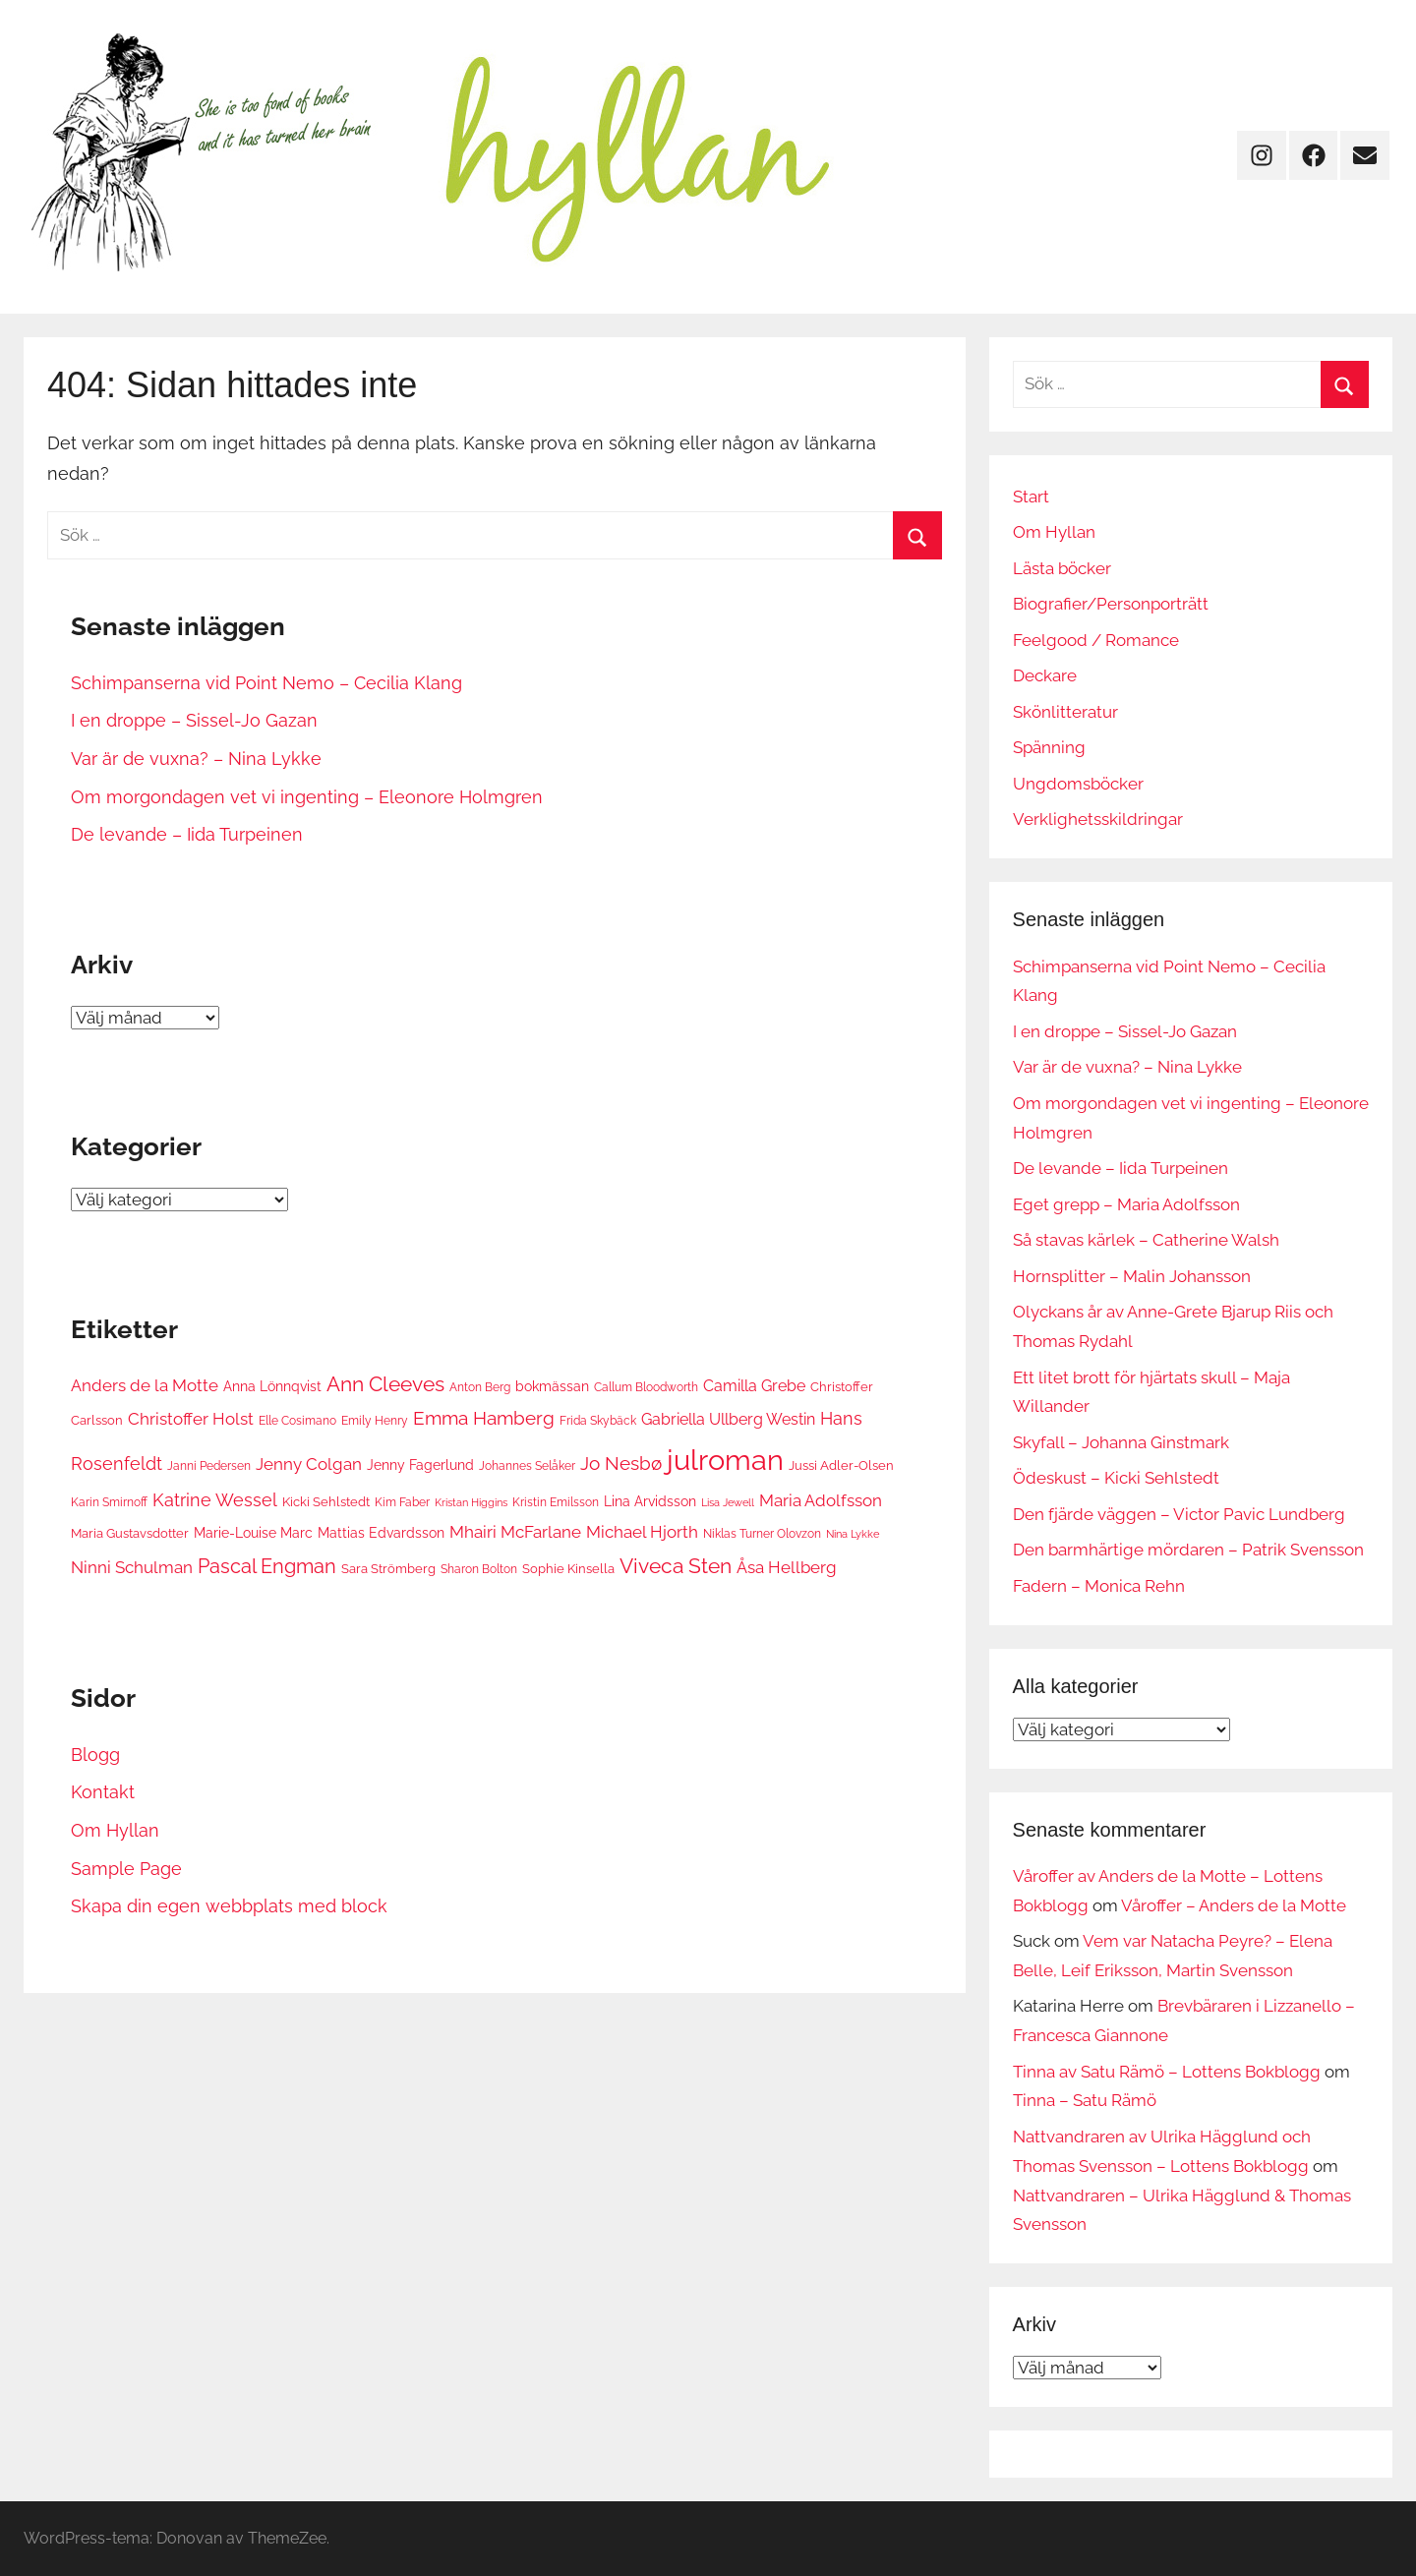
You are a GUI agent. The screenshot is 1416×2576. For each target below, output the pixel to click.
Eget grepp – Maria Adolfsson (1126, 1204)
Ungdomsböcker (1078, 783)
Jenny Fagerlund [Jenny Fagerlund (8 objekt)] (420, 1464)
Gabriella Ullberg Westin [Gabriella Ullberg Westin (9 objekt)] (728, 1419)
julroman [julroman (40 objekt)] (725, 1459)
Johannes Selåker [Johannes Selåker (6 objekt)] (527, 1465)
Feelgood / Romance (1096, 640)
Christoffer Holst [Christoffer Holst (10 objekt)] (191, 1419)
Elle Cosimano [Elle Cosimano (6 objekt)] (297, 1420)
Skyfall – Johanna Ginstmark (1121, 1442)
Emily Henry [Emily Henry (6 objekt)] (374, 1420)
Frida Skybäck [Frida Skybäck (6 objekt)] (598, 1420)
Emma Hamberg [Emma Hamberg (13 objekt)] (484, 1418)
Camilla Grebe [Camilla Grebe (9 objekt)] (754, 1385)
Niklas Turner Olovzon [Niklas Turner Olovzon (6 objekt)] (762, 1533)
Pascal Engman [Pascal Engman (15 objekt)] (267, 1566)
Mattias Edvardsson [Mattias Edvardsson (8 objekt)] (381, 1532)
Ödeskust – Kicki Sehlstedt (1116, 1478)
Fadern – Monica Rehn (1099, 1586)
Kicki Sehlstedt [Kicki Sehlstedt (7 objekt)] (326, 1501)
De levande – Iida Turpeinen (187, 834)
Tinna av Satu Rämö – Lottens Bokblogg (1167, 2071)
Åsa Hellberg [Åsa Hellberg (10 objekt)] (787, 1567)
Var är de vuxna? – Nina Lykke (196, 758)
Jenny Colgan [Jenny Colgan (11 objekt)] (309, 1464)
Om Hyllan (115, 1830)
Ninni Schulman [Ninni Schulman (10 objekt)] (132, 1567)
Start (1031, 496)
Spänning (1049, 747)
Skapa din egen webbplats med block (229, 1906)
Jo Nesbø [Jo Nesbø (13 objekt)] (621, 1463)
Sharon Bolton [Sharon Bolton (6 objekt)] (479, 1568)
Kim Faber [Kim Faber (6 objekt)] (402, 1501)
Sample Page (126, 1868)
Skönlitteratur (1065, 712)
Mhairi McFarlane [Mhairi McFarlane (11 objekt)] (515, 1532)
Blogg (95, 1754)
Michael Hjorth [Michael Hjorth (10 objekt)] (642, 1532)
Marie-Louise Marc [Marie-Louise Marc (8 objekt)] (253, 1532)
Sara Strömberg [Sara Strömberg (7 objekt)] (388, 1568)
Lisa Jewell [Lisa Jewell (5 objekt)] (727, 1502)
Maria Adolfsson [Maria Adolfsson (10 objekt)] (820, 1500)
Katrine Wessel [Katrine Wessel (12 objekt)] (214, 1500)
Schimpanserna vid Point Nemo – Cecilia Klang (266, 683)
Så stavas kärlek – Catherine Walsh (1146, 1240)
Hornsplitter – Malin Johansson (1132, 1276)
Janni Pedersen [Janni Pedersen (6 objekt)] (209, 1465)
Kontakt (103, 1792)
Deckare (1045, 675)
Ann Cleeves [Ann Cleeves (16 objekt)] (385, 1384)
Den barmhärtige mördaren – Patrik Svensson (1188, 1549)
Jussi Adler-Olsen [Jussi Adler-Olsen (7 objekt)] (841, 1465)
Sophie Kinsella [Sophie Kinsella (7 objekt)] (568, 1568)
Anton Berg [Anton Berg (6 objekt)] (479, 1386)
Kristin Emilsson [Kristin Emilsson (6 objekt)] (555, 1501)
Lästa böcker (1062, 568)
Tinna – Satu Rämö (1084, 2100)
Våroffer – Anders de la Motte (1233, 1905)
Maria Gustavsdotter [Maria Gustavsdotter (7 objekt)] (130, 1533)
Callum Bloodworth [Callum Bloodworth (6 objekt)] (646, 1386)
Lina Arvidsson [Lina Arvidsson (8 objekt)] (650, 1501)
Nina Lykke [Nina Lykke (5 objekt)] (852, 1534)
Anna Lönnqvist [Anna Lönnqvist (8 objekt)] (272, 1385)
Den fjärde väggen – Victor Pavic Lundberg (1179, 1514)
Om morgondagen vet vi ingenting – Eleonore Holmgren (307, 797)
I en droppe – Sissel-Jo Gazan (194, 720)
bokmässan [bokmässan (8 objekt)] (552, 1385)
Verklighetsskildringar (1098, 819)
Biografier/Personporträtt (1111, 604)
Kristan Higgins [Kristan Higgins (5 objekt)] (471, 1502)
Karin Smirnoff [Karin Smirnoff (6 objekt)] (109, 1501)
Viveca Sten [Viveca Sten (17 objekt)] (676, 1565)
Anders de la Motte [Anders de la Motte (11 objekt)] (144, 1385)
